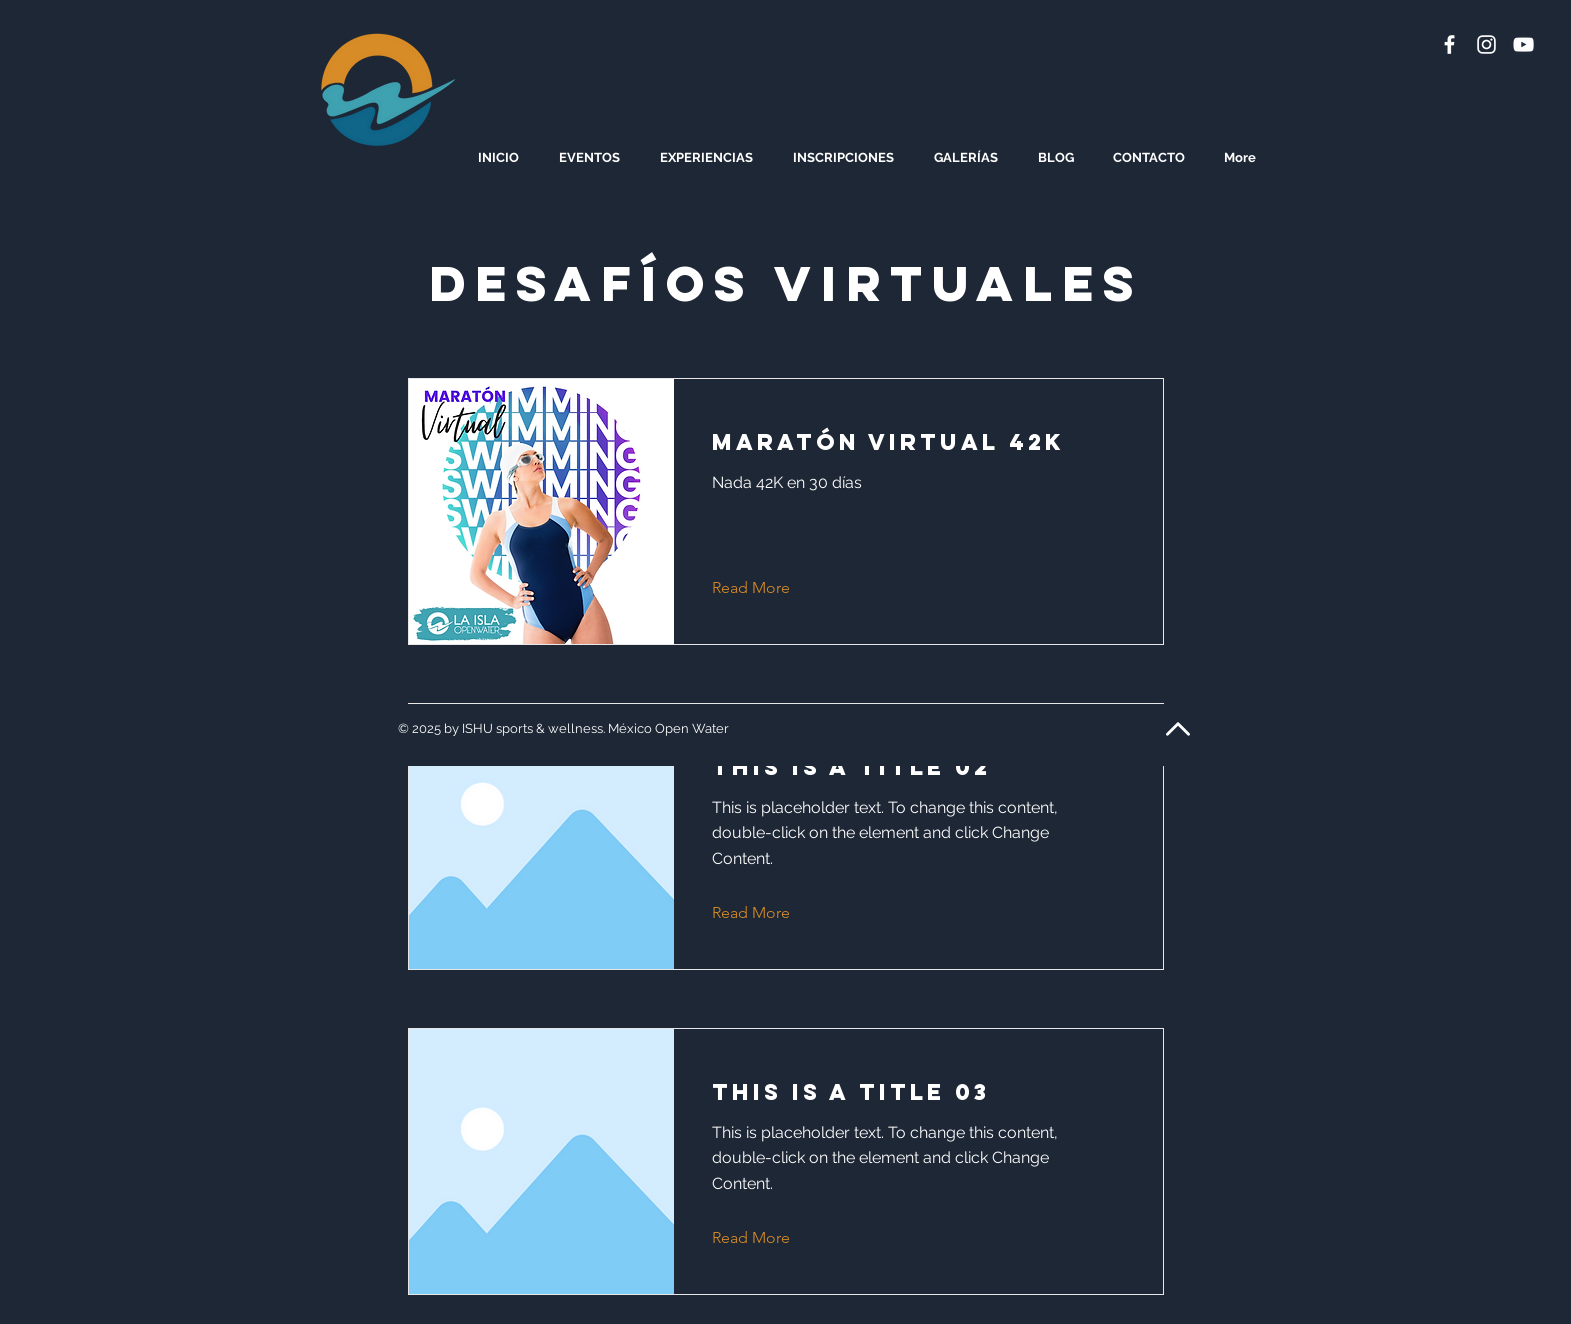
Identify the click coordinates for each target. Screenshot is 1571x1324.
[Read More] (766, 589)
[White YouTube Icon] (1523, 44)
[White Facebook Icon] (1449, 44)
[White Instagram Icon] (1486, 44)
